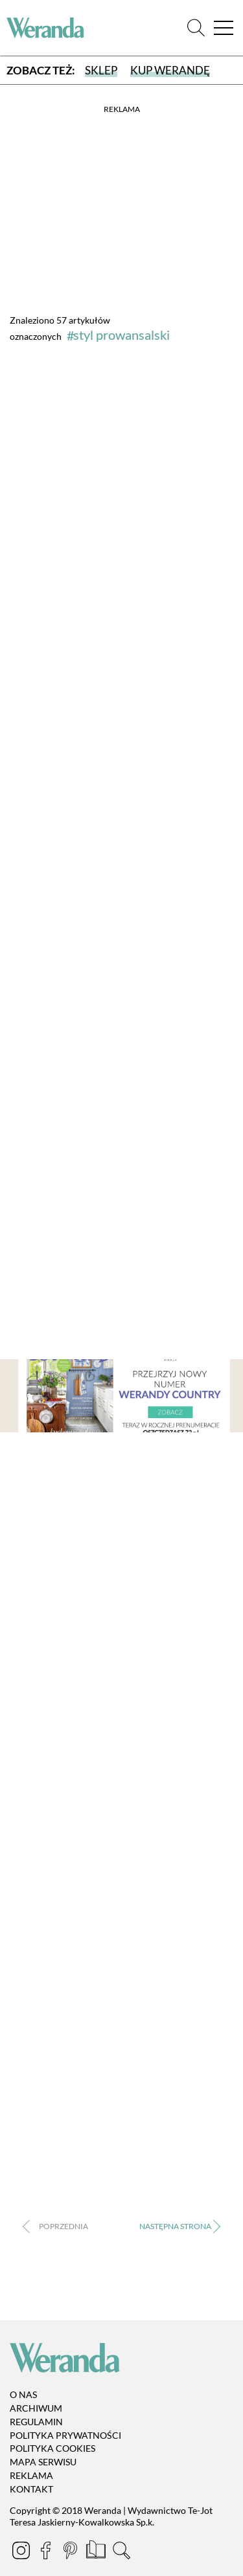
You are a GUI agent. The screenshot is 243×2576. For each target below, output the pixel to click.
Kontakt (31, 2488)
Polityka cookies (52, 2448)
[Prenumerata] (97, 2552)
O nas (23, 2394)
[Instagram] (22, 2552)
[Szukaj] (196, 28)
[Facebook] (46, 2552)
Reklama (31, 2475)
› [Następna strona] (179, 2226)
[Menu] (224, 28)
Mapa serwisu (43, 2461)
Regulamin (36, 2421)
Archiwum (36, 2408)
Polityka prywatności (65, 2435)
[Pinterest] (71, 2552)
